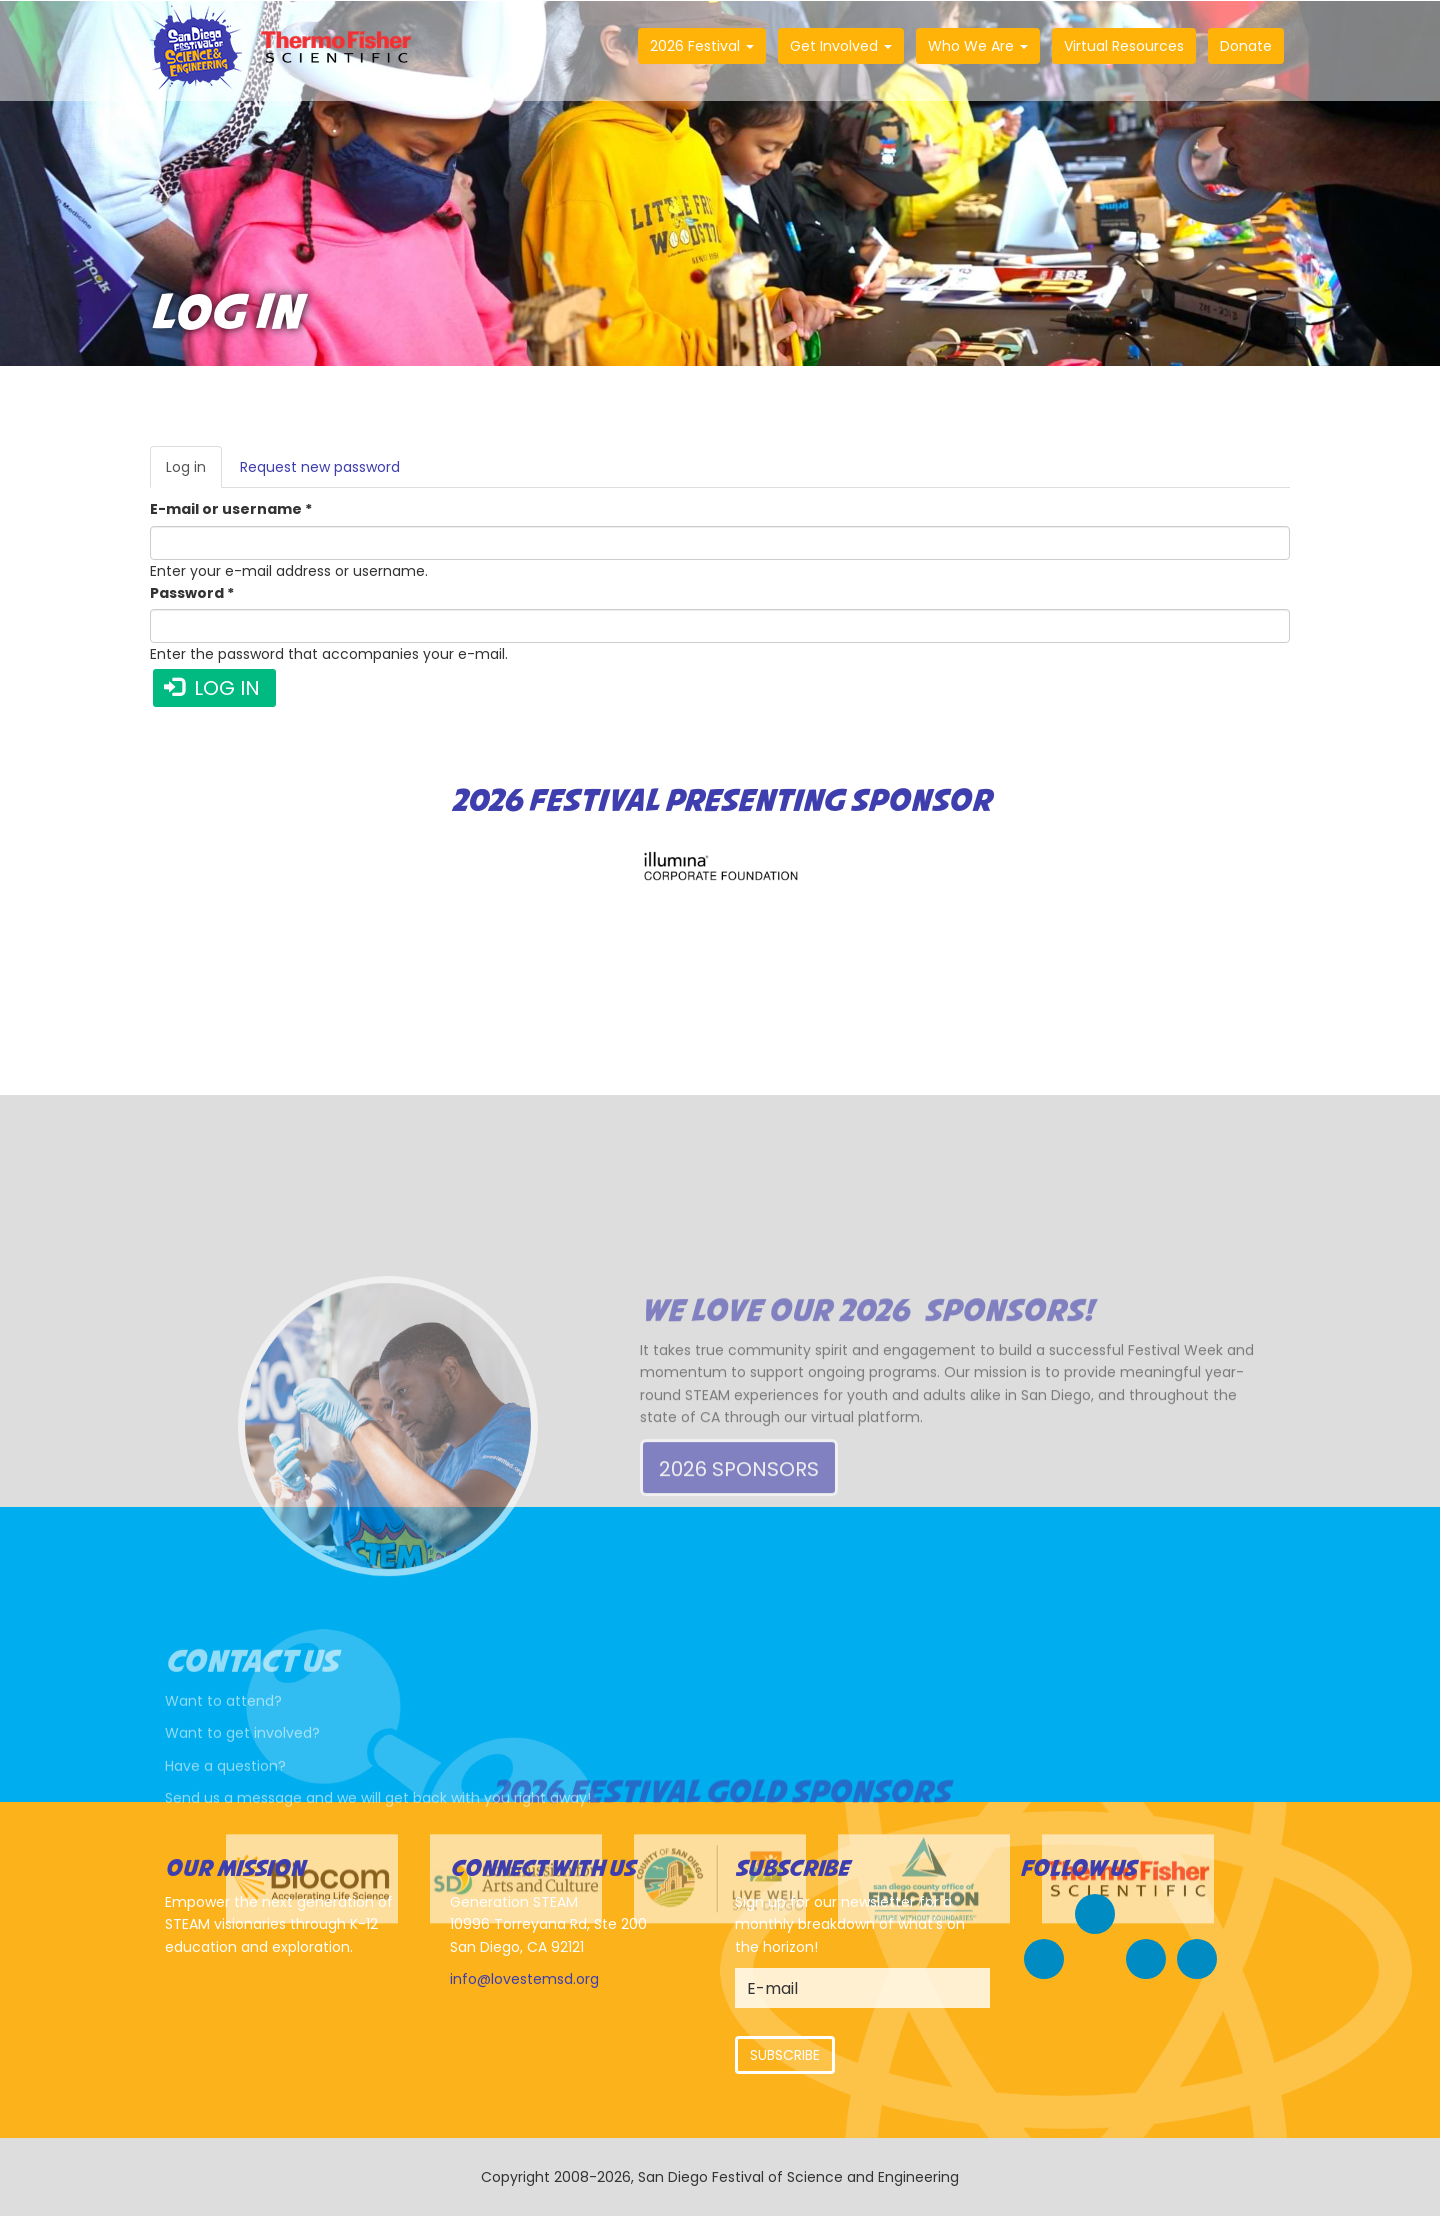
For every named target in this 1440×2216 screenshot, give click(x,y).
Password (192, 593)
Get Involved (841, 46)
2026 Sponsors (739, 1561)
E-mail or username (231, 509)
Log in (194, 472)
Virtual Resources (1124, 46)
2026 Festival (702, 46)
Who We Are (978, 46)
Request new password (320, 467)
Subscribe (785, 2055)
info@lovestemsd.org (524, 1979)
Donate (1246, 46)
